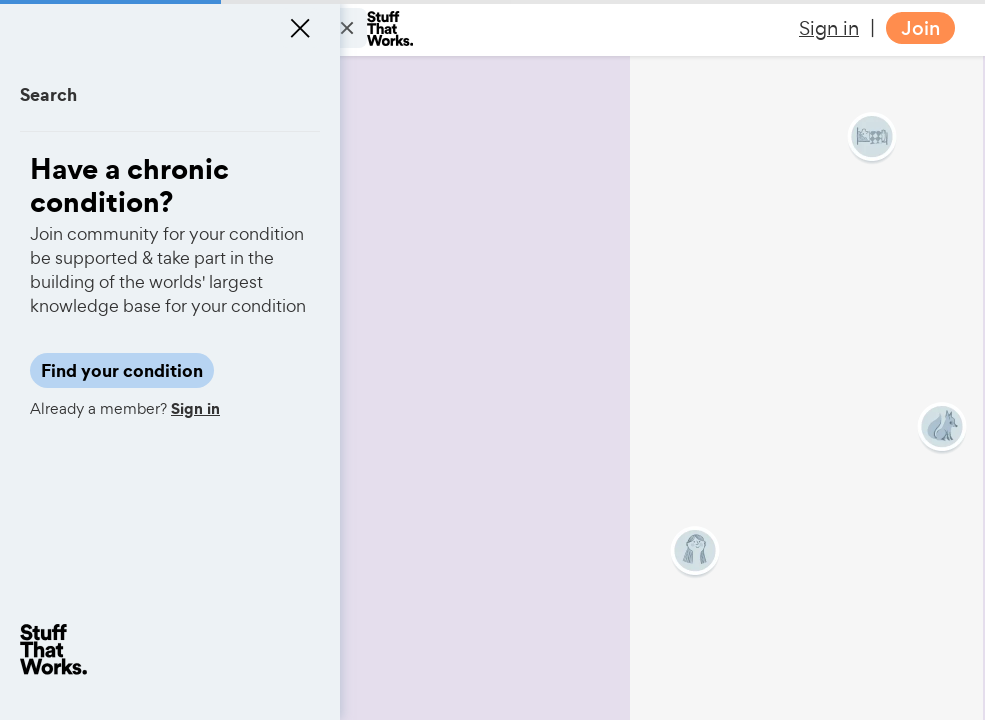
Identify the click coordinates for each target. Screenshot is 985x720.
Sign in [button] (829, 28)
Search (48, 94)
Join (920, 28)
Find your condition (122, 370)
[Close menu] (300, 28)
